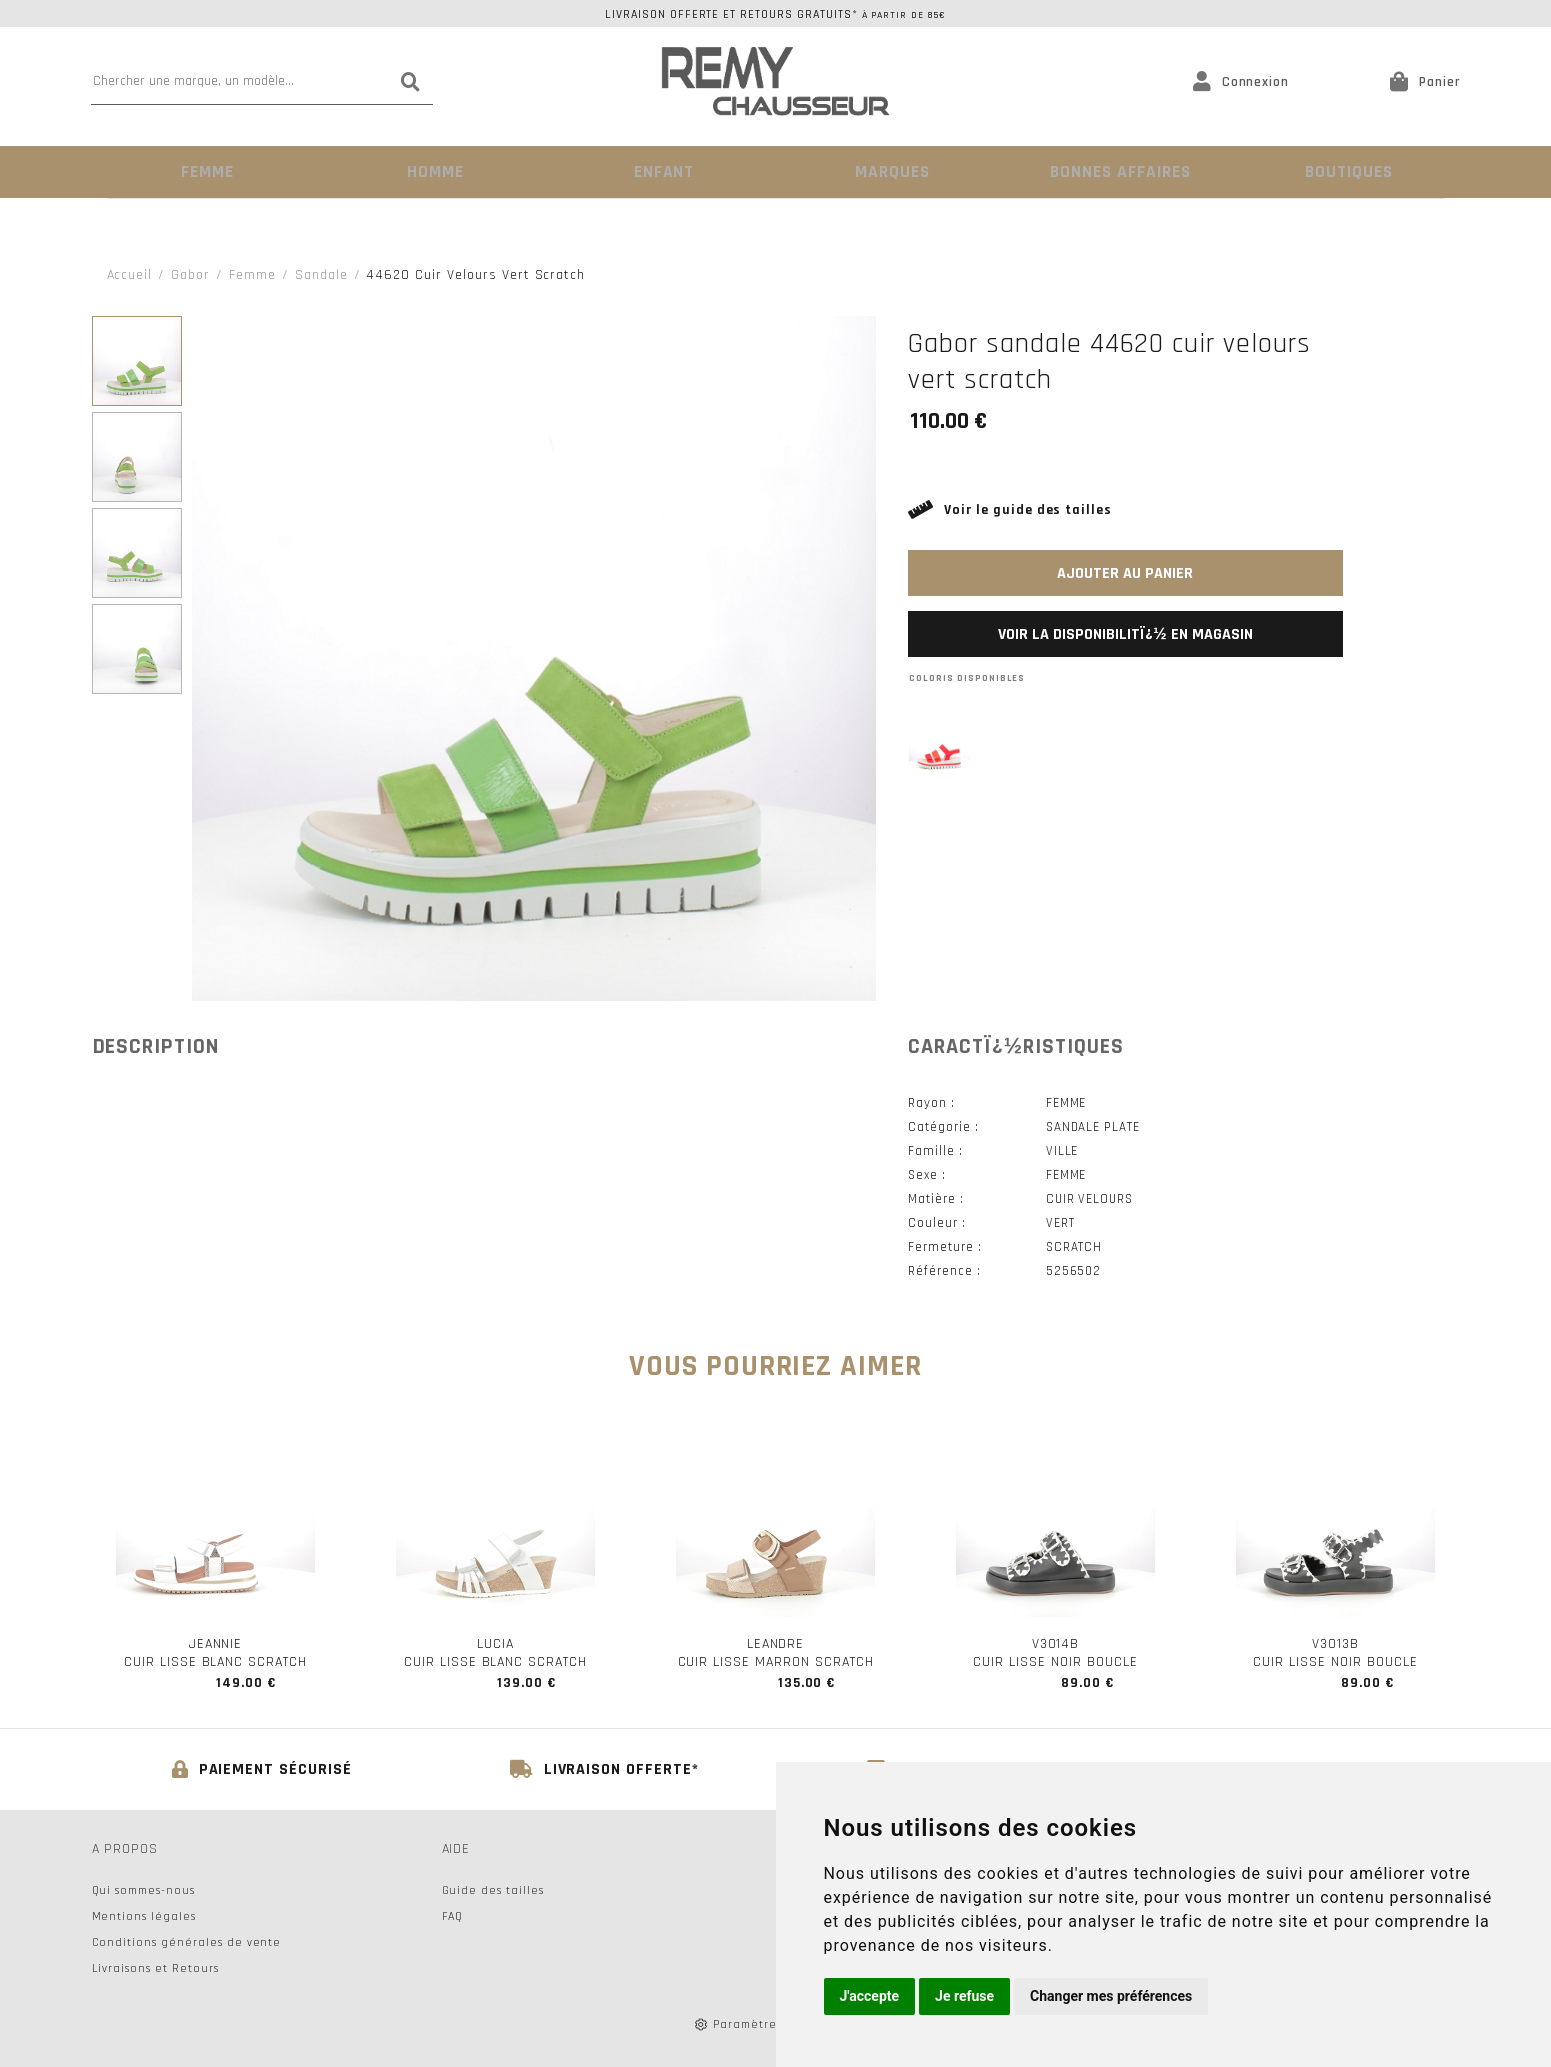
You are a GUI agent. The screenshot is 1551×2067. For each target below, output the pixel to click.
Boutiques (1346, 171)
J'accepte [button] (870, 1996)
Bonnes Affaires (1117, 171)
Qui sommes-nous (143, 1889)
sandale (321, 274)
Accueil (130, 274)
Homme (433, 171)
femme (252, 274)
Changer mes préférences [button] (1111, 1996)
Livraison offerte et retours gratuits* (775, 14)
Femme (205, 171)
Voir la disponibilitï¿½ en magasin (1125, 633)
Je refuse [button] (964, 1996)
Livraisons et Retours (155, 1967)
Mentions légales (144, 1915)
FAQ (453, 1915)
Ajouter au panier (1125, 572)
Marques (889, 171)
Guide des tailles (493, 1889)
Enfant (661, 171)
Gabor (190, 274)
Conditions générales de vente (187, 1941)
